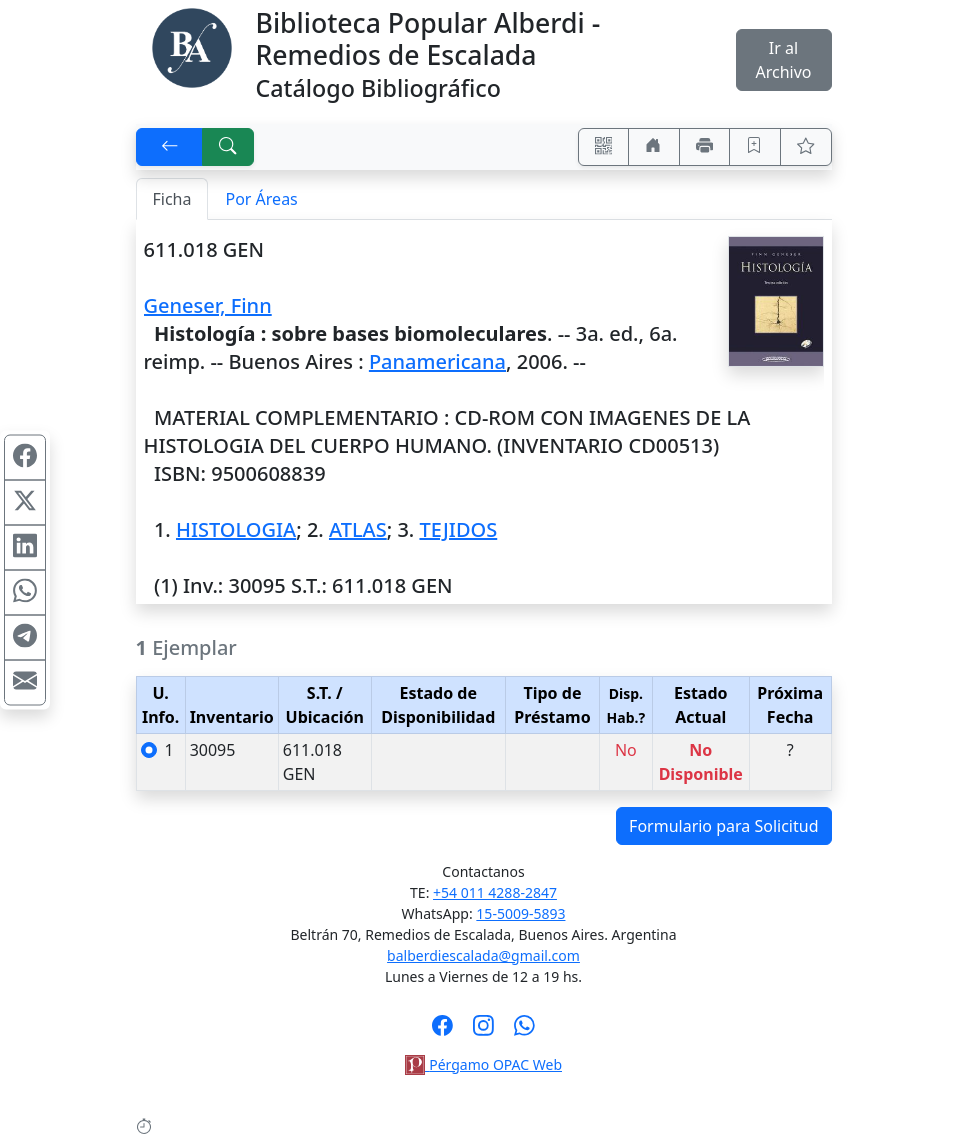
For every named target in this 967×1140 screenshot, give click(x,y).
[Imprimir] (705, 147)
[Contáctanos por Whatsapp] (524, 1032)
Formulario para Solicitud (723, 826)
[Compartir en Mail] (25, 683)
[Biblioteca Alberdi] (192, 46)
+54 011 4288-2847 (495, 892)
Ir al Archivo (783, 60)
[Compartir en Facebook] (25, 458)
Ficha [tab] (172, 199)
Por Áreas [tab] (261, 199)
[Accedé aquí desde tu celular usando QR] (604, 147)
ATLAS (358, 529)
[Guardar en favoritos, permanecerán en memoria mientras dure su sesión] (755, 147)
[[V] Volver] (170, 147)
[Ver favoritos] (806, 147)
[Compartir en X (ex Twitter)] (25, 503)
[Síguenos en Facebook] (442, 1032)
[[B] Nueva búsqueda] (228, 147)
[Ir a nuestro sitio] (654, 147)
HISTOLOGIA (236, 529)
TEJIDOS (458, 529)
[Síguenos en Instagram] (483, 1032)
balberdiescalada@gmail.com (483, 955)
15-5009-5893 (520, 913)
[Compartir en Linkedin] (25, 548)
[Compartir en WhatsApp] (25, 593)
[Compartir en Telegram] (25, 638)
